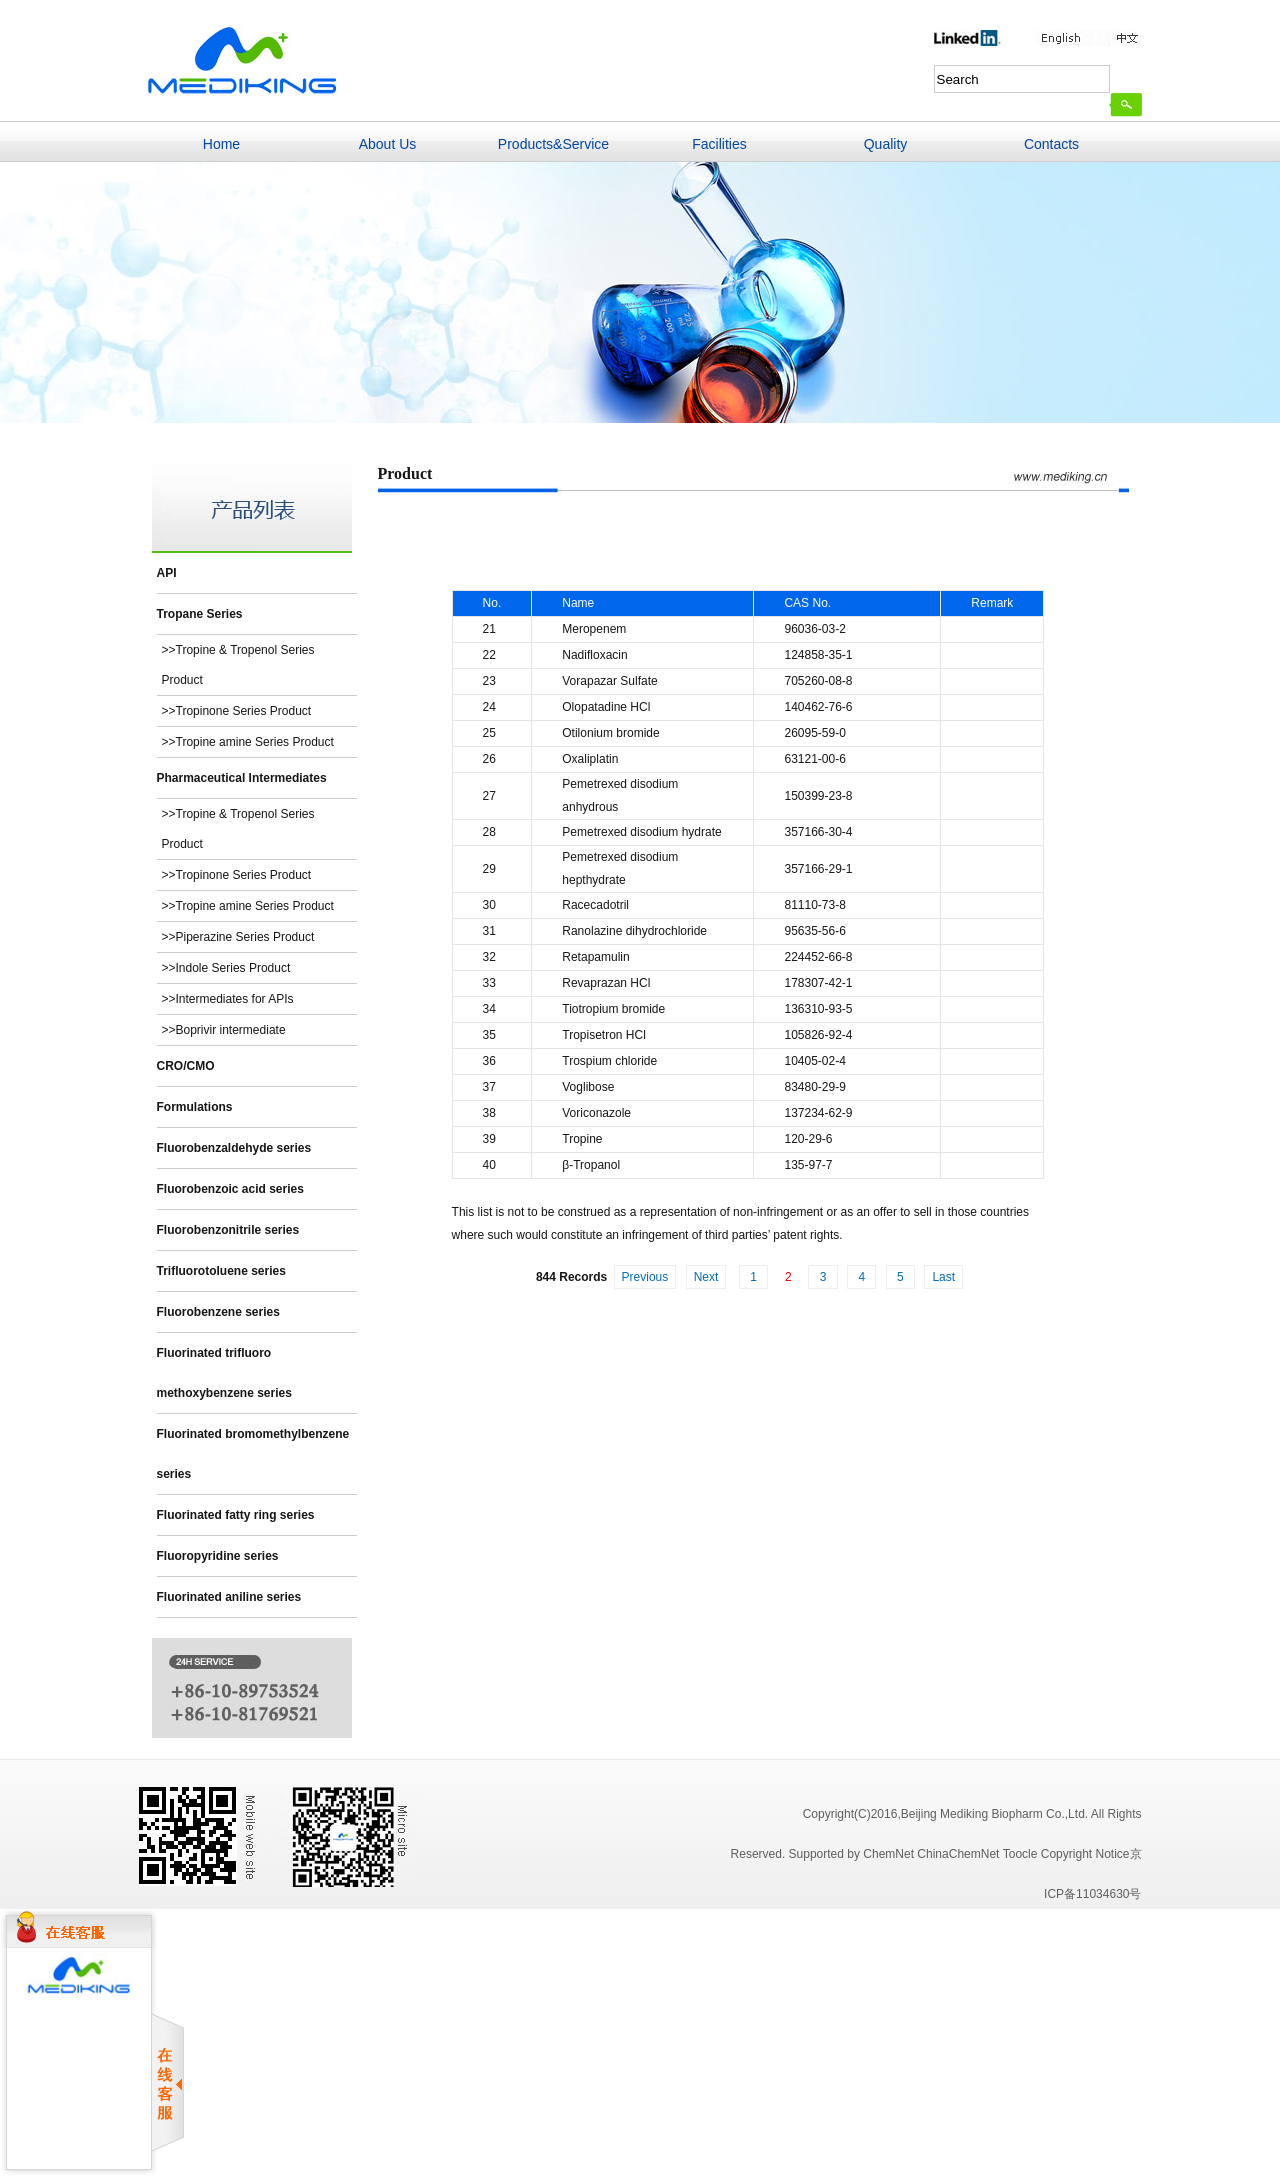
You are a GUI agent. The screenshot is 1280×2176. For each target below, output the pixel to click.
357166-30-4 (818, 832)
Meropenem (594, 629)
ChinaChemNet (958, 1854)
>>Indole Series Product (226, 968)
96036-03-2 (814, 629)
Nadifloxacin (594, 655)
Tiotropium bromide (613, 1009)
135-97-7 (808, 1165)
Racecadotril (595, 905)
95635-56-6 (814, 931)
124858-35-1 (818, 655)
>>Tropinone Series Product (237, 711)
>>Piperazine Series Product (238, 937)
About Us (388, 144)
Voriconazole (596, 1113)
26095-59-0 (814, 733)
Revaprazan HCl (606, 983)
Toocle (1020, 1854)
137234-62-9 (818, 1113)
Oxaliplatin (590, 759)
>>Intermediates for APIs (228, 999)
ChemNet (888, 1854)
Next (706, 1277)
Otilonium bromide (610, 733)
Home (221, 144)
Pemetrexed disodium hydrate (641, 832)
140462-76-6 (818, 707)
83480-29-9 (814, 1087)
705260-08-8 (818, 681)
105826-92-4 (818, 1035)
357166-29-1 (818, 869)
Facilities (719, 144)
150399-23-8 (818, 796)
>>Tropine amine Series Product (248, 742)
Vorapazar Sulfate (609, 681)
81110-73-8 (814, 905)
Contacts (1051, 144)
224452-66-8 (818, 957)
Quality (886, 144)
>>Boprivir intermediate (224, 1030)
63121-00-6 (814, 759)
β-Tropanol (591, 1165)
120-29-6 (808, 1139)
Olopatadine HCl (606, 707)
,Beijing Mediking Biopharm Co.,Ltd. (993, 1814)
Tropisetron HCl (604, 1035)
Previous (645, 1277)
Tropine (582, 1139)
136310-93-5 (818, 1009)
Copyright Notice (1085, 1854)
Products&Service (553, 144)
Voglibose (588, 1087)
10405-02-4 (814, 1061)
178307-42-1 (818, 983)
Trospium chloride (609, 1061)
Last (943, 1277)
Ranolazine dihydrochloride (634, 931)
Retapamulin (595, 957)
